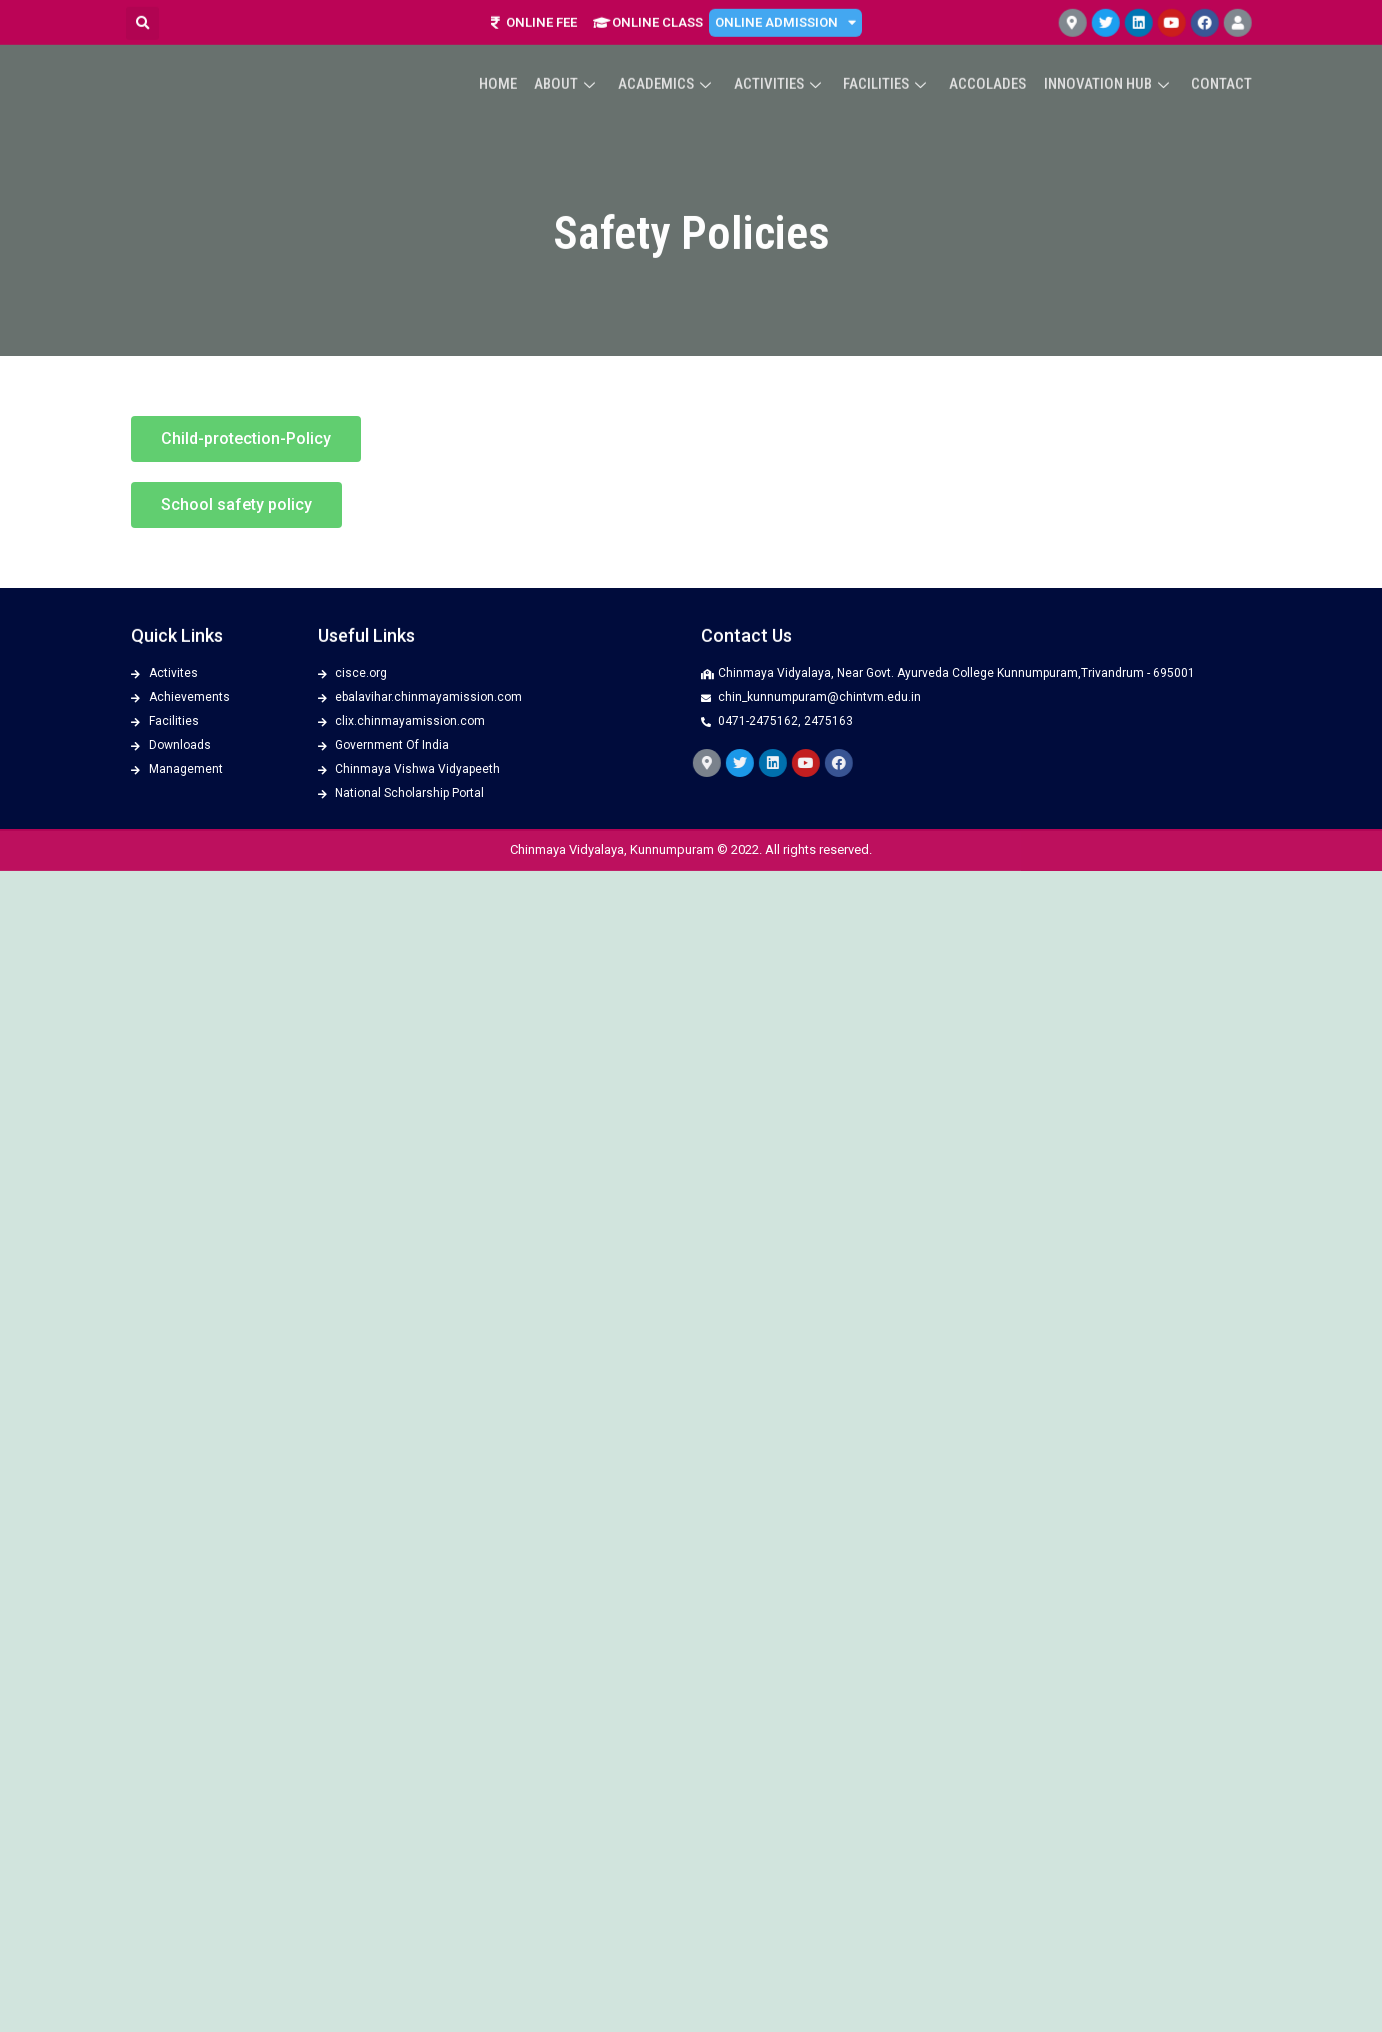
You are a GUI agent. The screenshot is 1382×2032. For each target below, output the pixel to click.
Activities (787, 59)
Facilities (893, 59)
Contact (1222, 59)
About (578, 59)
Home (510, 59)
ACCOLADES (991, 59)
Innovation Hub (1111, 59)
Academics (676, 59)
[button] (246, 439)
